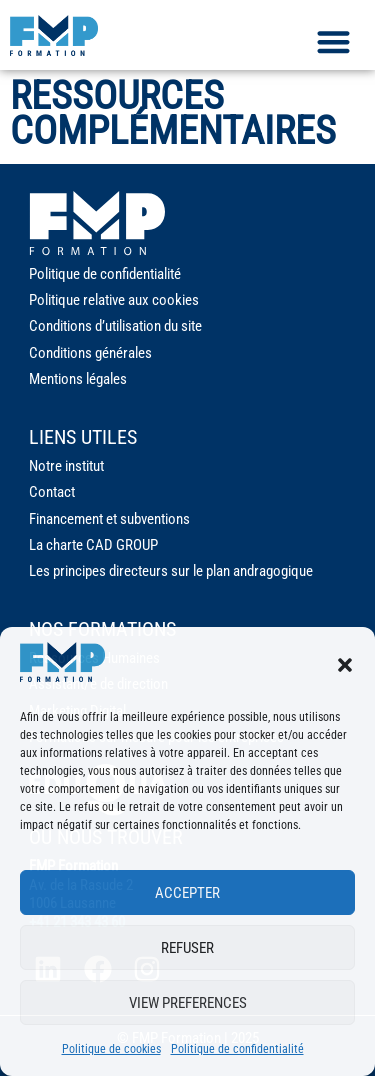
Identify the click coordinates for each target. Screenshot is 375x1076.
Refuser (187, 948)
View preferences (188, 1003)
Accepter (187, 893)
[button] (345, 665)
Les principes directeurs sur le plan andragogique (171, 571)
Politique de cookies (111, 1049)
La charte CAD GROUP (93, 545)
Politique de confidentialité (237, 1049)
